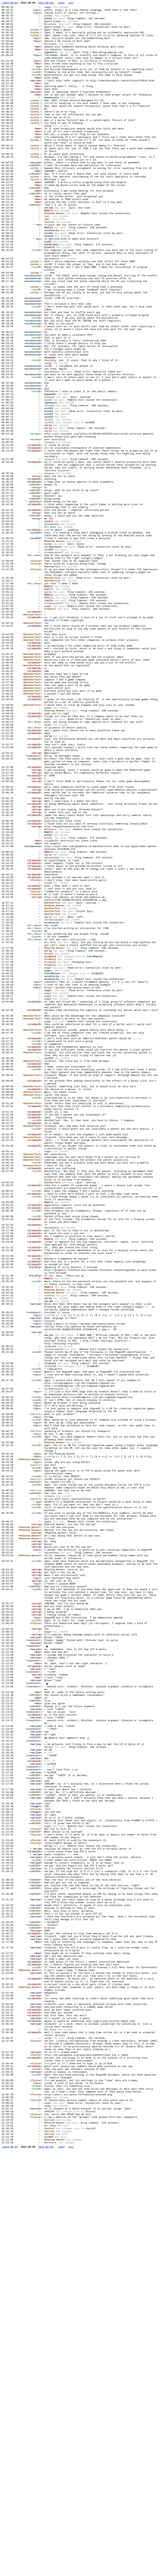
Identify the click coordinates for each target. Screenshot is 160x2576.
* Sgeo (38, 79)
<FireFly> (36, 1520)
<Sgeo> (38, 11)
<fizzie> (37, 672)
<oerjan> (37, 96)
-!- (40, 8)
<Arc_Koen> (35, 666)
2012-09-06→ (46, 3)
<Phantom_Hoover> (31, 1750)
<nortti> (37, 1696)
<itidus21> (35, 533)
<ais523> (37, 638)
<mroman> (37, 520)
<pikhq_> (37, 35)
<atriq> (37, 903)
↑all (70, 3)
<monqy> (37, 571)
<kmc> (39, 55)
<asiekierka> (34, 330)
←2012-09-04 (10, 3)
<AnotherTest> (33, 737)
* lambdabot (34, 601)
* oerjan (37, 2215)
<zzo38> (37, 82)
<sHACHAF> (36, 198)
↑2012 (61, 3)
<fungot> (37, 2164)
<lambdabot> (34, 906)
